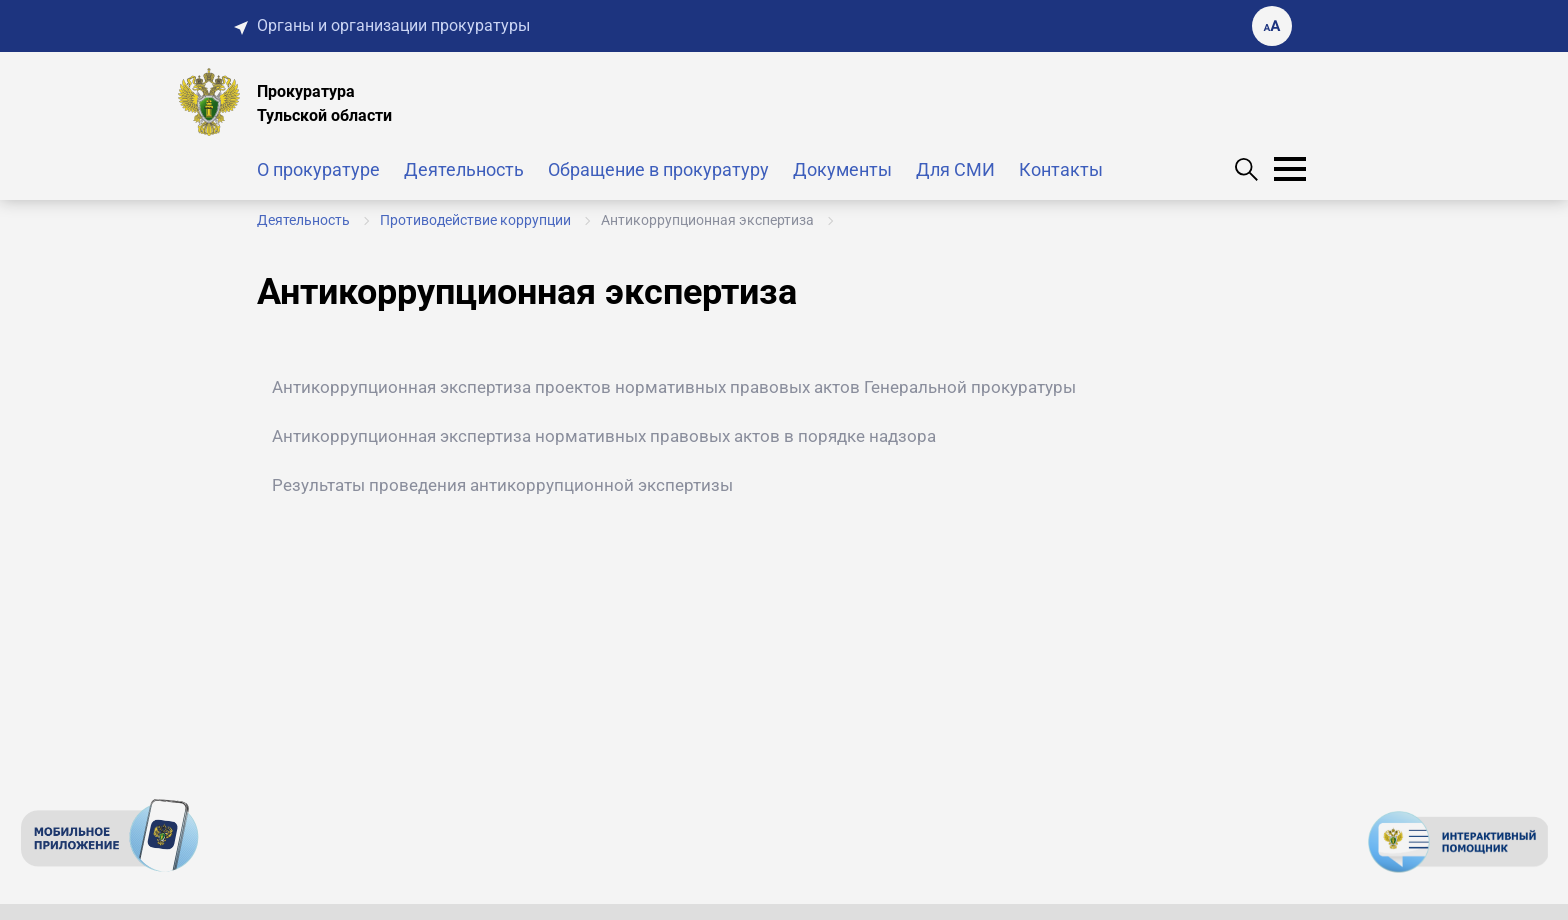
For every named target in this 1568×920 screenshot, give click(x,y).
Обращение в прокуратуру (658, 169)
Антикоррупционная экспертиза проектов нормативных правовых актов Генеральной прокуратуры (674, 387)
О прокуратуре (318, 169)
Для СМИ (955, 169)
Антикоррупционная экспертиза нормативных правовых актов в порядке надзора (604, 436)
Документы (842, 169)
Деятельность (464, 169)
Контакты (1061, 169)
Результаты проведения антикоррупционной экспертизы (502, 485)
